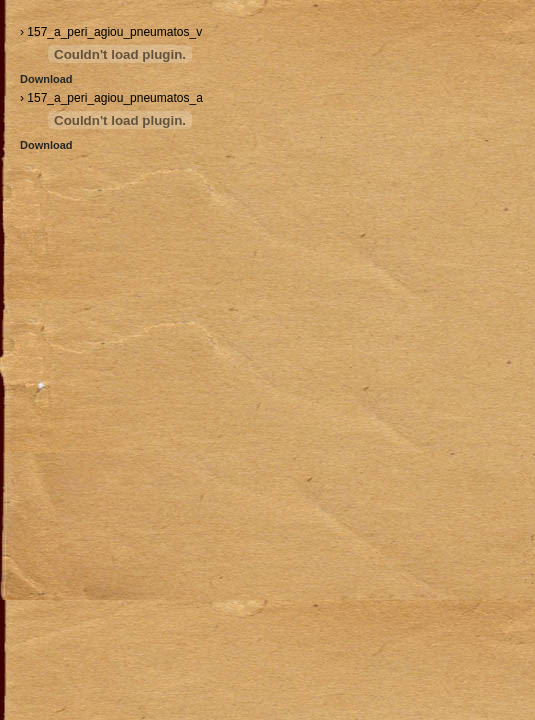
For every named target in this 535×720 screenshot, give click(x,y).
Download (46, 79)
